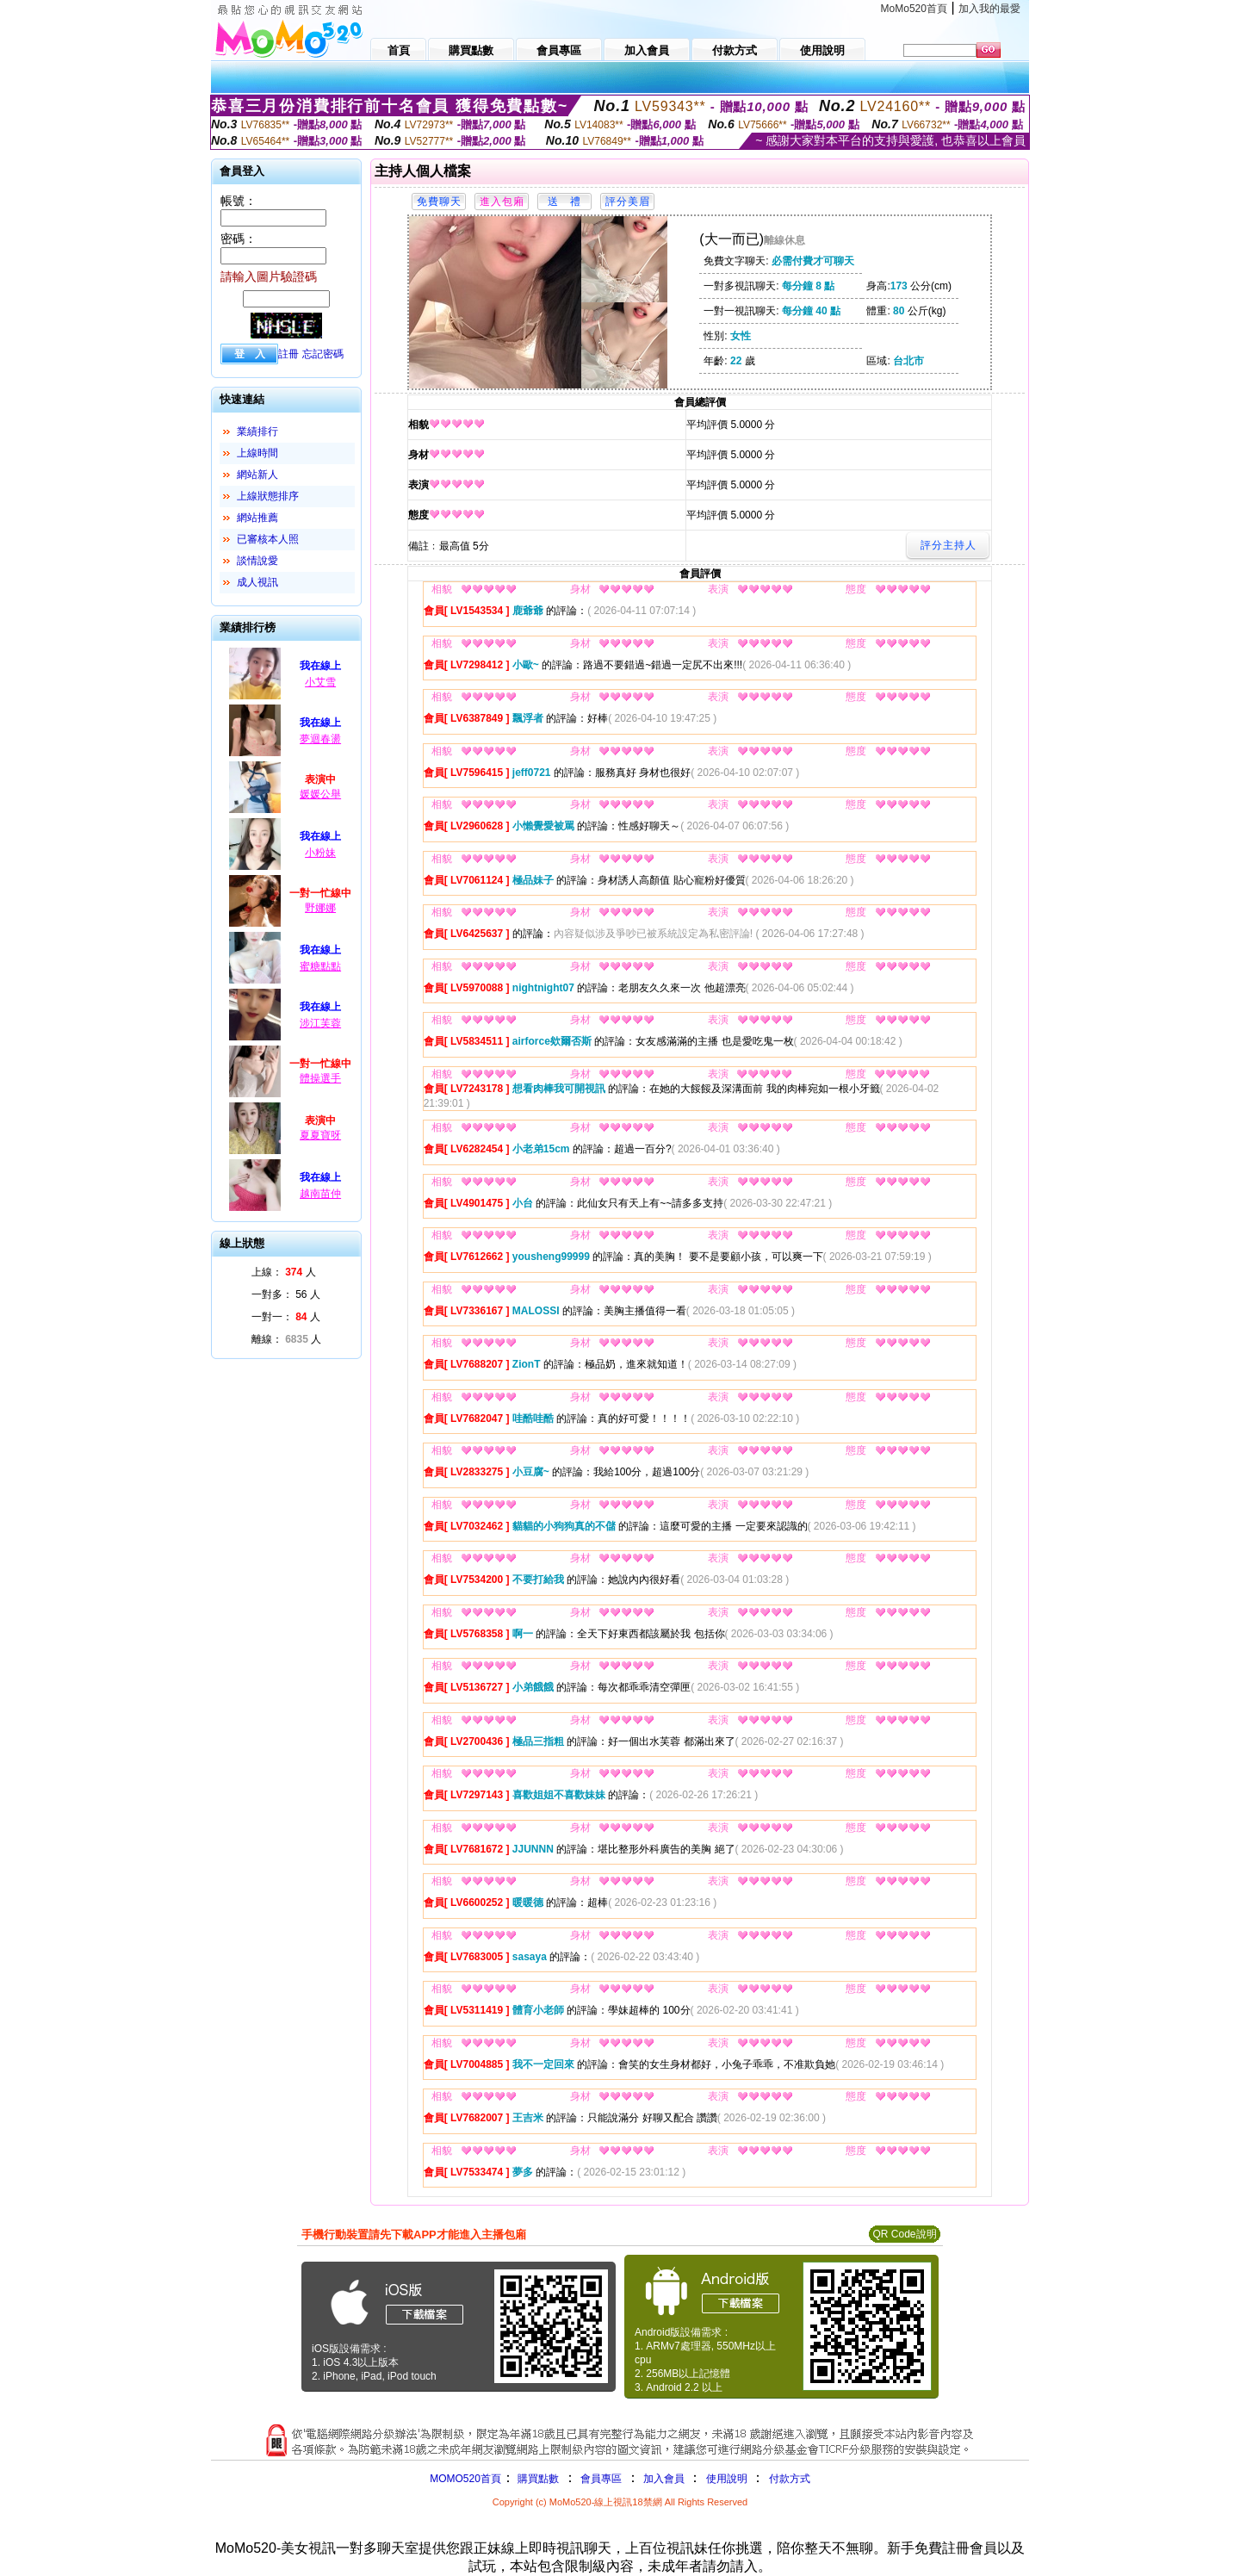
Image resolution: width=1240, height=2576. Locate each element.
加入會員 (664, 2479)
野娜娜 (320, 908)
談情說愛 (257, 561)
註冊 (288, 354)
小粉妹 (320, 853)
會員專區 (601, 2479)
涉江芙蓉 (320, 1023)
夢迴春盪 (320, 739)
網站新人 (257, 475)
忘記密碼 (323, 354)
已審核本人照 (268, 539)
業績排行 (257, 431)
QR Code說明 (904, 2234)
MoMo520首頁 (914, 9)
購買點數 (537, 2479)
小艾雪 (320, 682)
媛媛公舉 (320, 794)
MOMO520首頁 (465, 2479)
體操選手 (320, 1078)
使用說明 (726, 2479)
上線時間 (257, 453)
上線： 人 (283, 1272)
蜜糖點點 (320, 966)
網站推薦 (257, 518)
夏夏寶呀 (320, 1135)
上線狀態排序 (268, 496)
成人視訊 (257, 582)
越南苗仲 (320, 1194)
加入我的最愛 (989, 9)
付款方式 (789, 2479)
